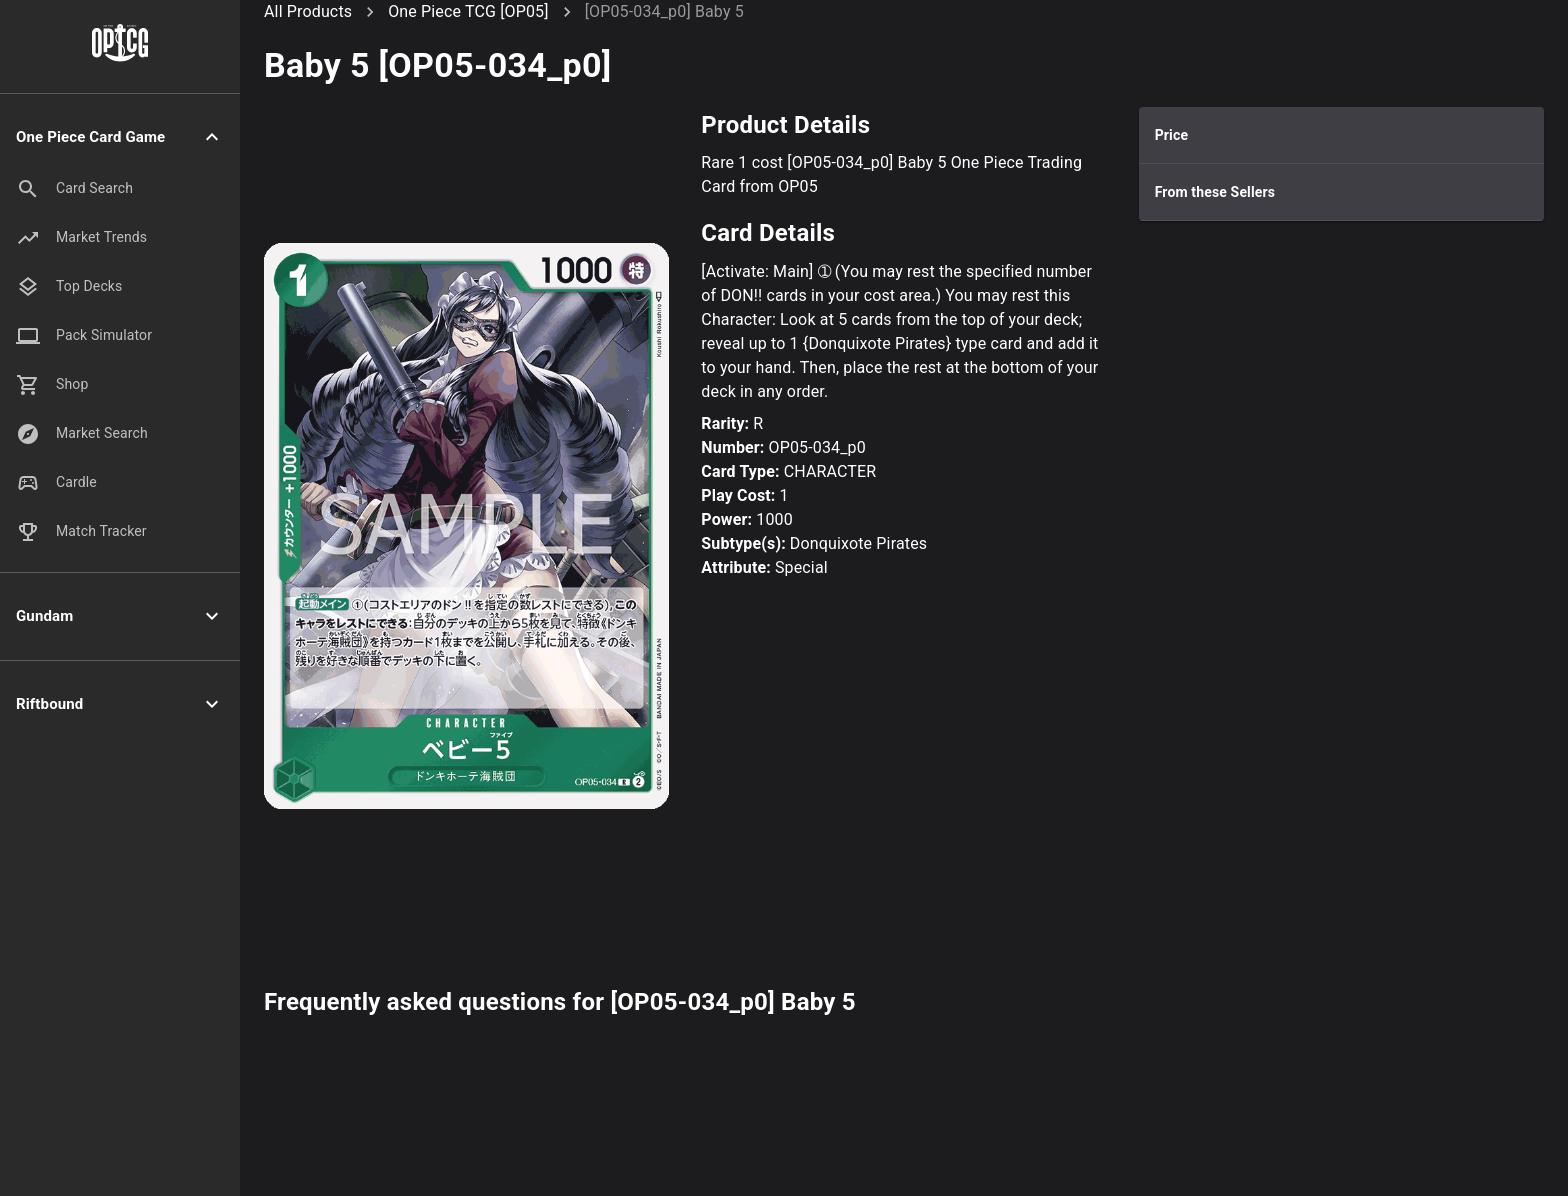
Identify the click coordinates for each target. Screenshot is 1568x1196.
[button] (120, 137)
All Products (308, 11)
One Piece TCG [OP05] (468, 11)
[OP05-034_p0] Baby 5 (664, 11)
